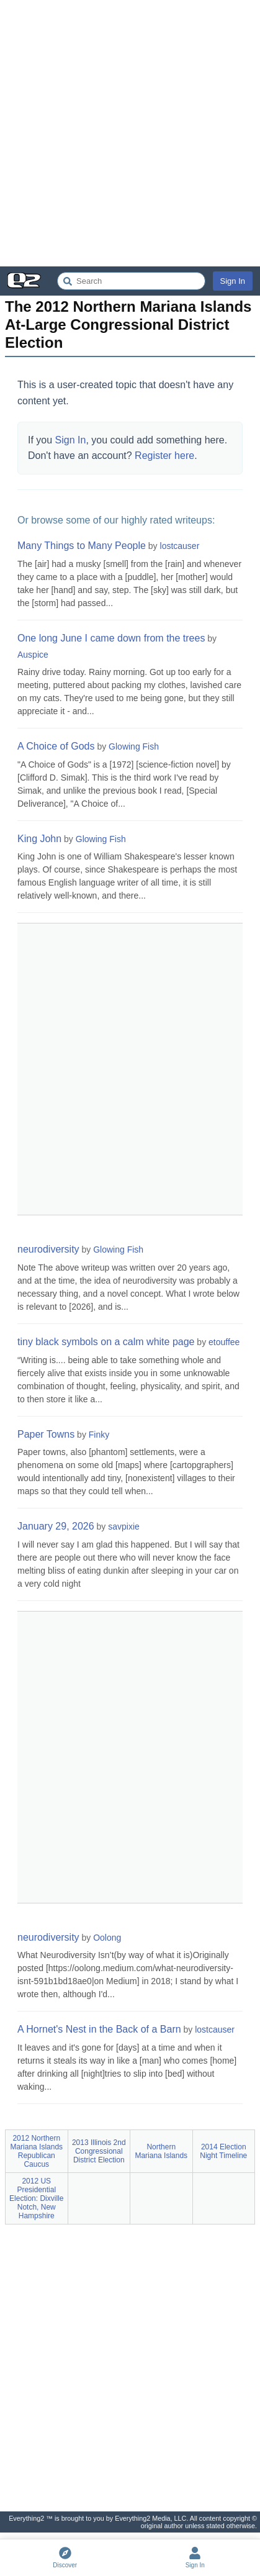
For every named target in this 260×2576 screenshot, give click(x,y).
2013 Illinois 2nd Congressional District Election (99, 2151)
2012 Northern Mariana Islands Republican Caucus (36, 2151)
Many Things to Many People (81, 545)
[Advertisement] (130, 133)
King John (39, 838)
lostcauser (180, 546)
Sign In (232, 281)
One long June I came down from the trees (111, 638)
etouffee (224, 1342)
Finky (99, 1435)
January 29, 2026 (55, 1526)
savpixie (124, 1526)
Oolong (107, 1938)
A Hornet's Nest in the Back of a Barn (99, 2029)
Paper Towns (45, 1434)
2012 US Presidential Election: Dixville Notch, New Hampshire (36, 2198)
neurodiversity (48, 1249)
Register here (164, 455)
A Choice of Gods (56, 746)
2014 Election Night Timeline (223, 2151)
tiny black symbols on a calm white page (105, 1341)
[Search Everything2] (131, 281)
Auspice (32, 655)
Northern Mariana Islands (161, 2151)
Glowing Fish (134, 746)
